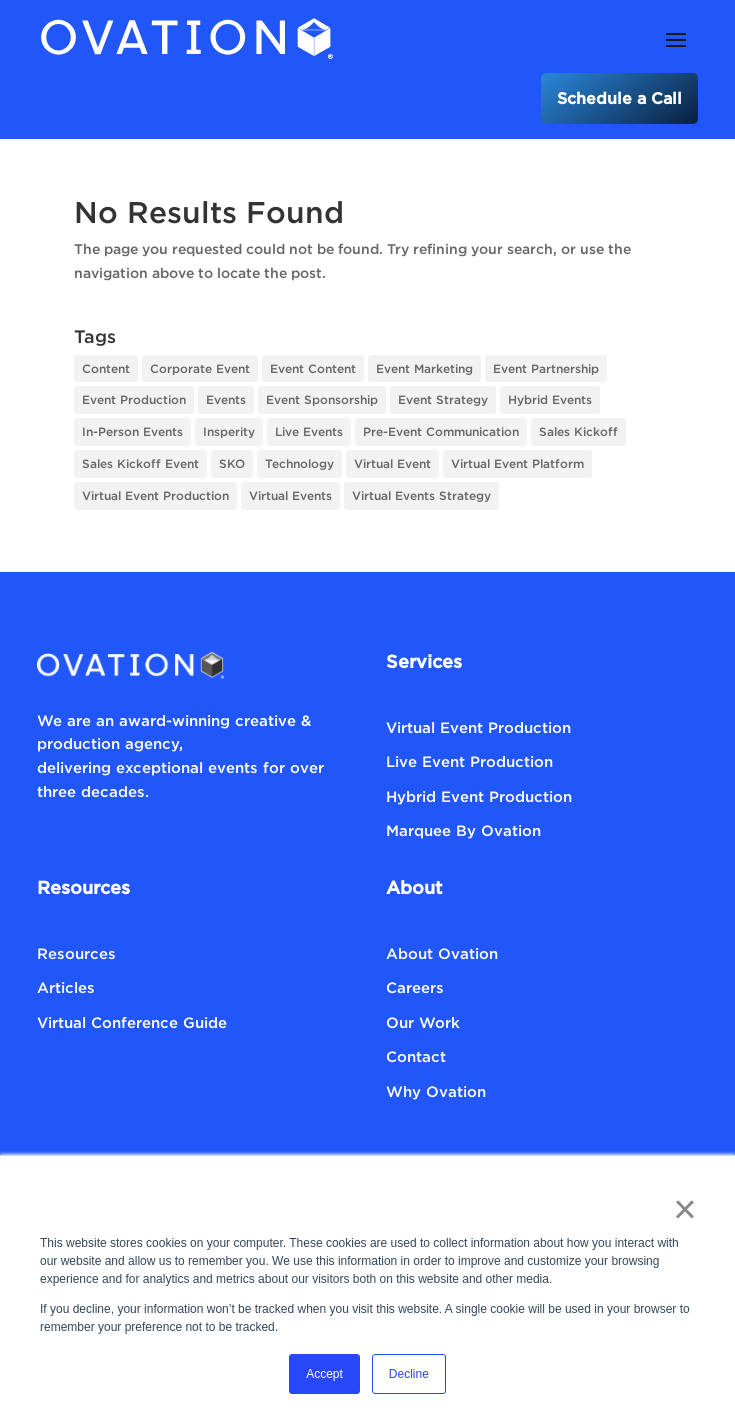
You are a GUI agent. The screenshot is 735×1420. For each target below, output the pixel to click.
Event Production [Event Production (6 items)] (134, 399)
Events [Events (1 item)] (226, 399)
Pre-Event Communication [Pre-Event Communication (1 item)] (441, 431)
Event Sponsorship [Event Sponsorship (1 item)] (322, 399)
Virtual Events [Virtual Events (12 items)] (290, 495)
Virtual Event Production (478, 727)
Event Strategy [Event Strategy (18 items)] (443, 399)
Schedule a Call (619, 98)
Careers (415, 987)
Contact (416, 1056)
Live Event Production (469, 761)
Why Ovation (436, 1091)
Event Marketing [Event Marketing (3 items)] (424, 368)
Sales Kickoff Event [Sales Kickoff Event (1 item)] (140, 463)
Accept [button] (324, 1374)
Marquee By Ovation (463, 830)
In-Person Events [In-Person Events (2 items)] (132, 431)
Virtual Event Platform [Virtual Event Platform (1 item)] (517, 463)
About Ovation (442, 953)
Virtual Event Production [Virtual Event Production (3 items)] (155, 495)
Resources (76, 953)
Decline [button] (409, 1374)
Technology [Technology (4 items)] (299, 463)
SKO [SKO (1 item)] (232, 463)
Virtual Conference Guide (132, 1022)
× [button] (684, 1209)
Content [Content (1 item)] (106, 368)
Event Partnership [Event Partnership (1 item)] (546, 368)
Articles (66, 987)
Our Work (423, 1022)
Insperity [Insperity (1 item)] (229, 431)
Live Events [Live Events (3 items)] (309, 431)
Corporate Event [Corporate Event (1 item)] (200, 368)
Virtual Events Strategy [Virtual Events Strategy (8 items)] (421, 495)
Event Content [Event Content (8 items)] (313, 368)
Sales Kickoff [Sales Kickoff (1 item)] (578, 431)
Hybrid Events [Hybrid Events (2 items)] (550, 399)
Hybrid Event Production (479, 796)
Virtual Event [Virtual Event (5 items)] (392, 463)
